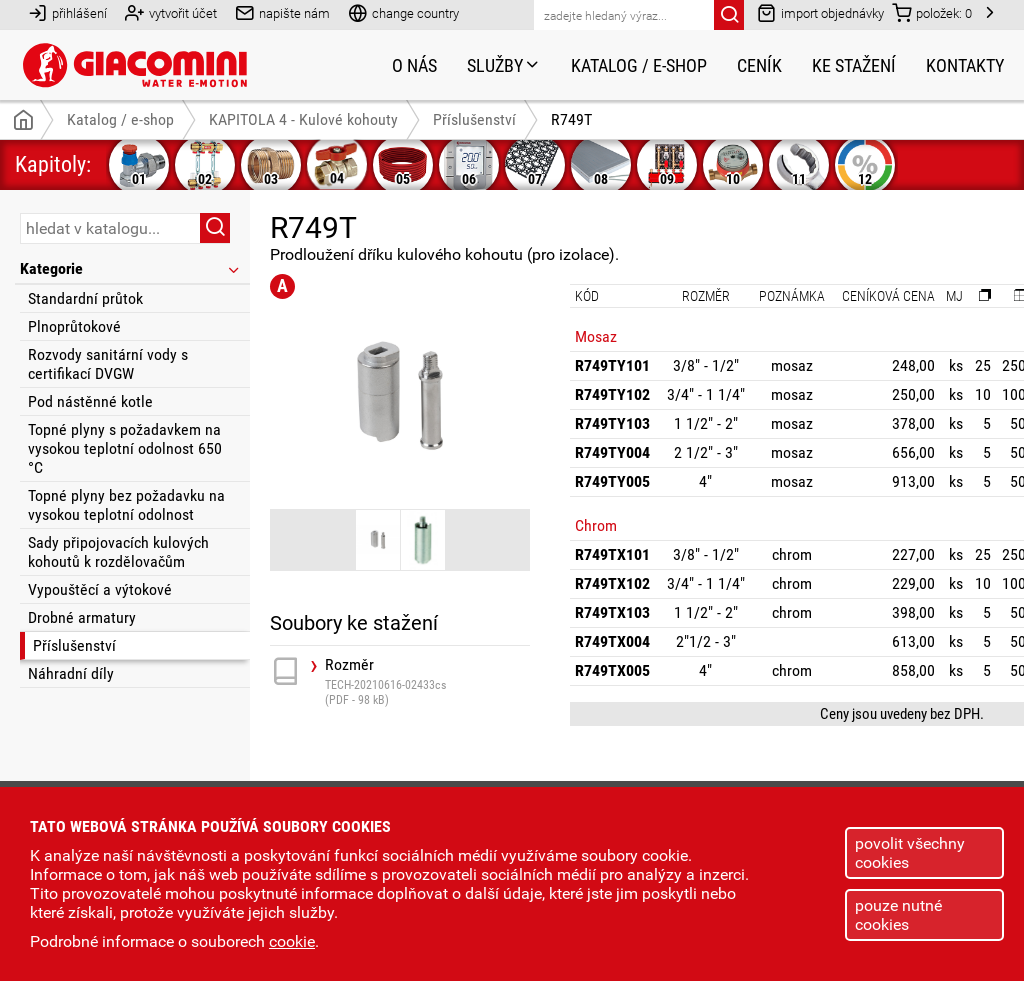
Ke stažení (854, 65)
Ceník (759, 65)
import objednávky (820, 12)
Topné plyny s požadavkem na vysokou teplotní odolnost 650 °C (125, 448)
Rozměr (427, 681)
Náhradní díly (71, 673)
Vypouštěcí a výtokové (100, 589)
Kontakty (965, 65)
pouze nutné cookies (898, 915)
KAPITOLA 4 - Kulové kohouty (303, 119)
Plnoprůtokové (74, 326)
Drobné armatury (82, 617)
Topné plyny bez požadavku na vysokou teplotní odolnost (126, 505)
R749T (571, 119)
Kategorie (131, 268)
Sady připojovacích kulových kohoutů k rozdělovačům (118, 552)
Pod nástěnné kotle (90, 401)
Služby (504, 65)
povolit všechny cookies (910, 853)
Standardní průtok (85, 298)
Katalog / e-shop (639, 65)
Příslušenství (74, 645)
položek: (932, 12)
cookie (292, 941)
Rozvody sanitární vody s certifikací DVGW (108, 364)
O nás (414, 65)
